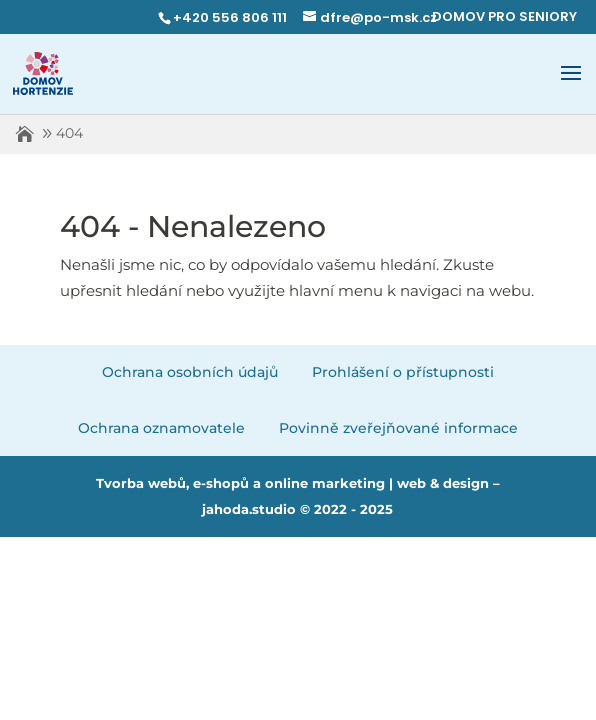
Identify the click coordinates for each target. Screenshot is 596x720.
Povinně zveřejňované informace (398, 428)
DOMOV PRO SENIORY (504, 16)
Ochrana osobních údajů (190, 372)
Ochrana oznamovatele (161, 428)
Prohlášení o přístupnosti (403, 372)
